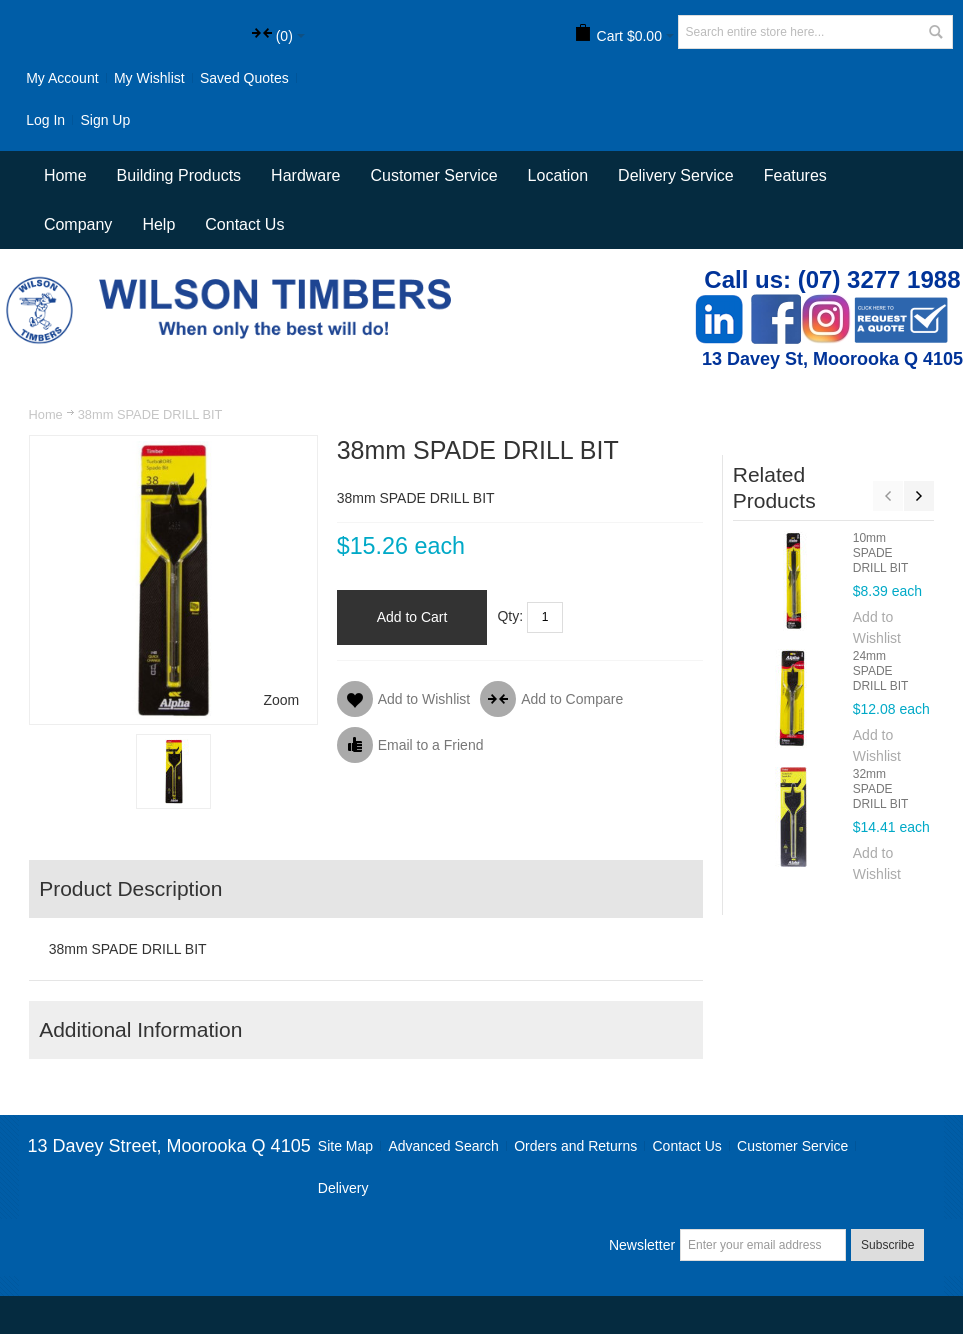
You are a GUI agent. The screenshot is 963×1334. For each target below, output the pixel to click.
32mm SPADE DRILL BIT (881, 789)
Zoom (281, 700)
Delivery (343, 1188)
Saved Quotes (244, 78)
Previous (888, 496)
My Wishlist (149, 78)
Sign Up (105, 120)
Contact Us (244, 224)
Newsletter (642, 1245)
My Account (62, 78)
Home (46, 414)
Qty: (510, 616)
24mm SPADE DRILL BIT (881, 671)
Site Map (345, 1146)
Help (158, 224)
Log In (45, 120)
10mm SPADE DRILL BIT (881, 553)
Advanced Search (443, 1146)
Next (919, 496)
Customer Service (792, 1146)
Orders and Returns (575, 1146)
